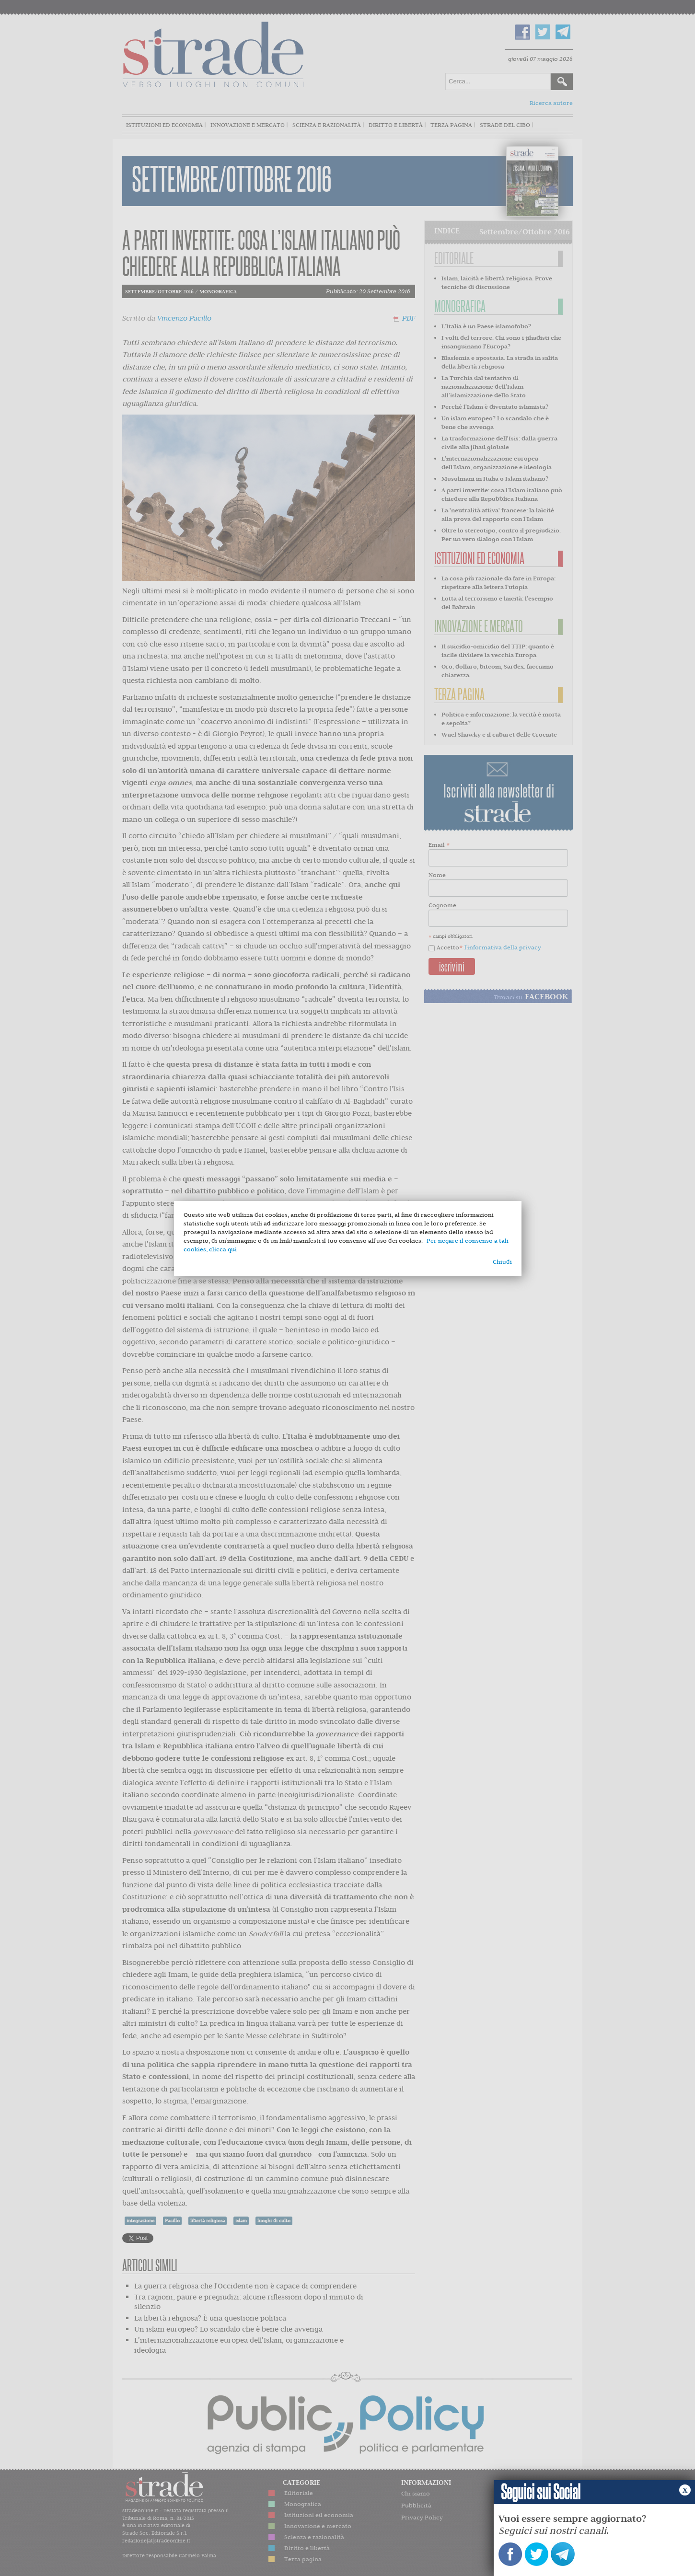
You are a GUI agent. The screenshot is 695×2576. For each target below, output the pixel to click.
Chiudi (502, 1262)
